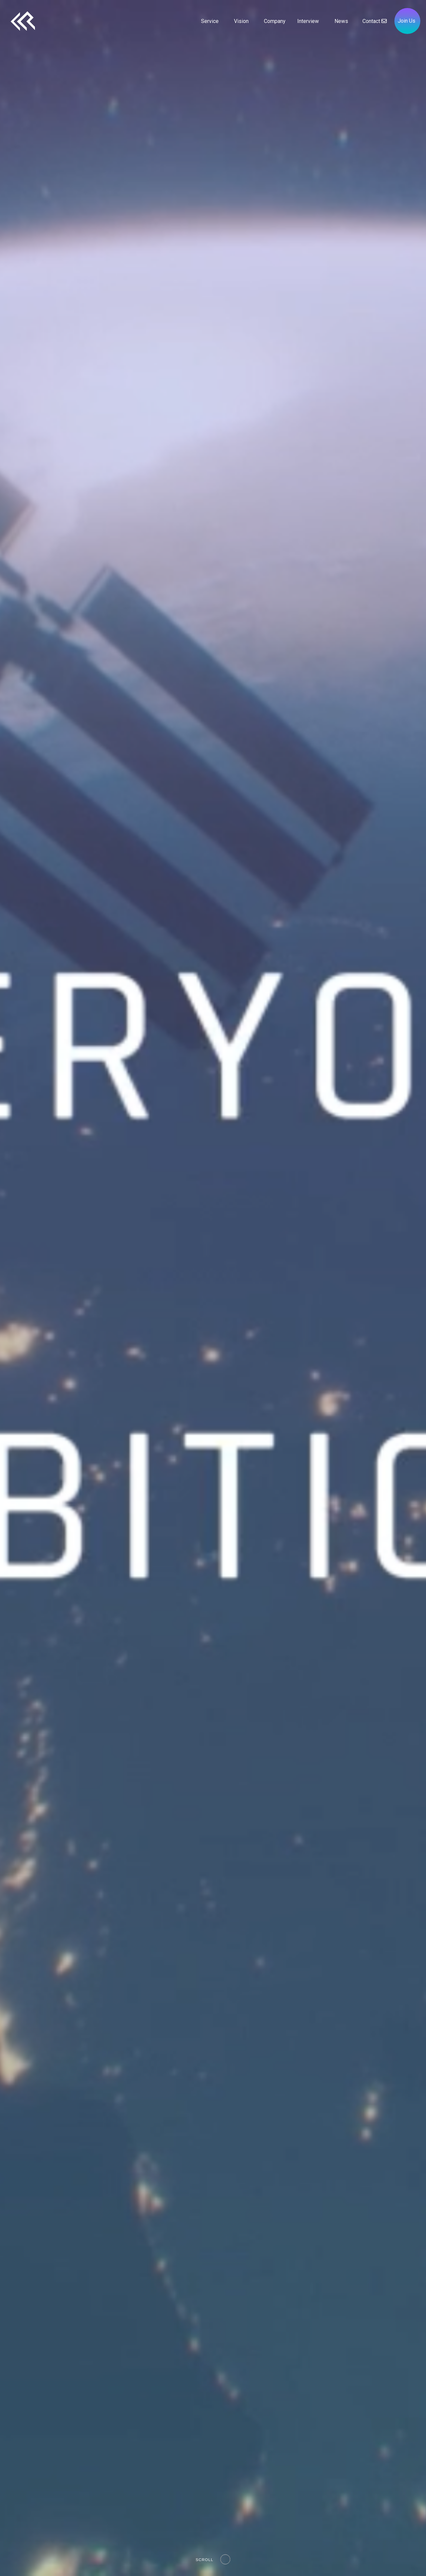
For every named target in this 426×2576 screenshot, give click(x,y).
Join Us (406, 21)
